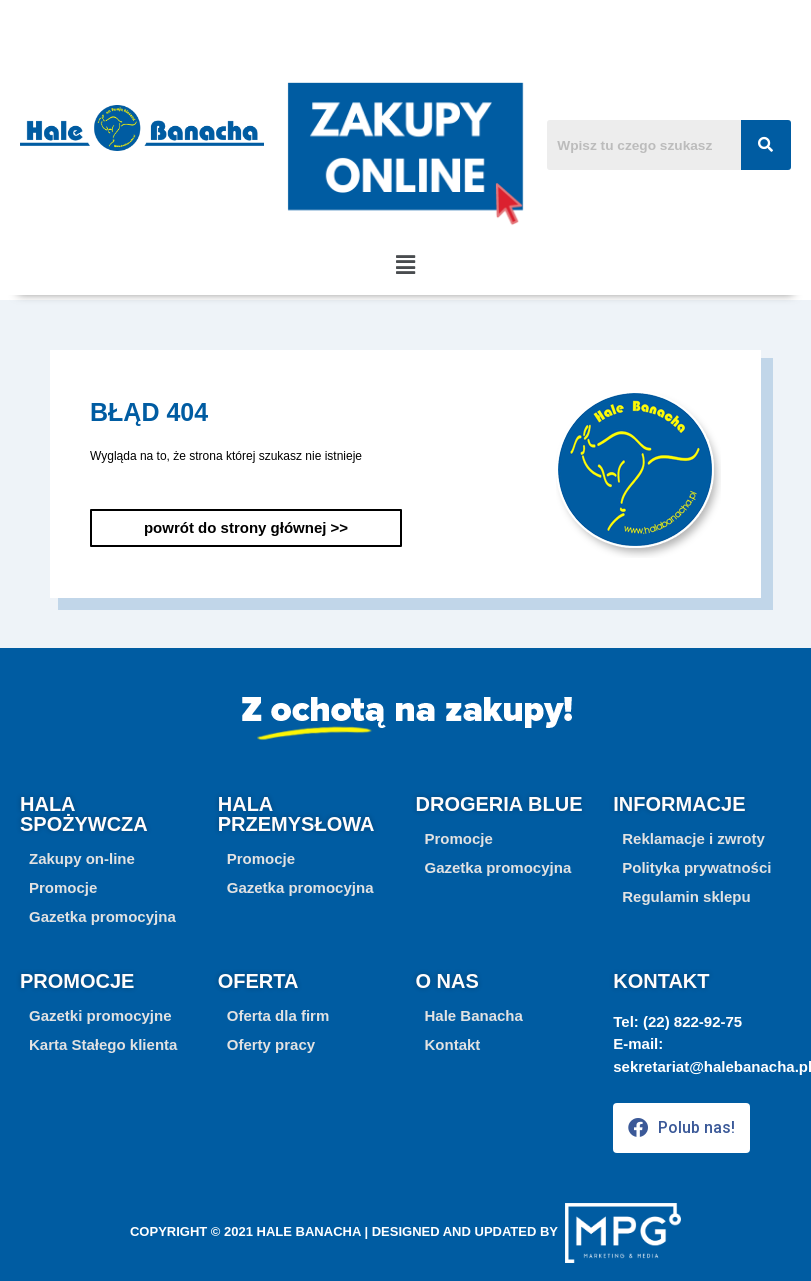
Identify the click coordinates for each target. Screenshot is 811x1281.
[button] (405, 265)
